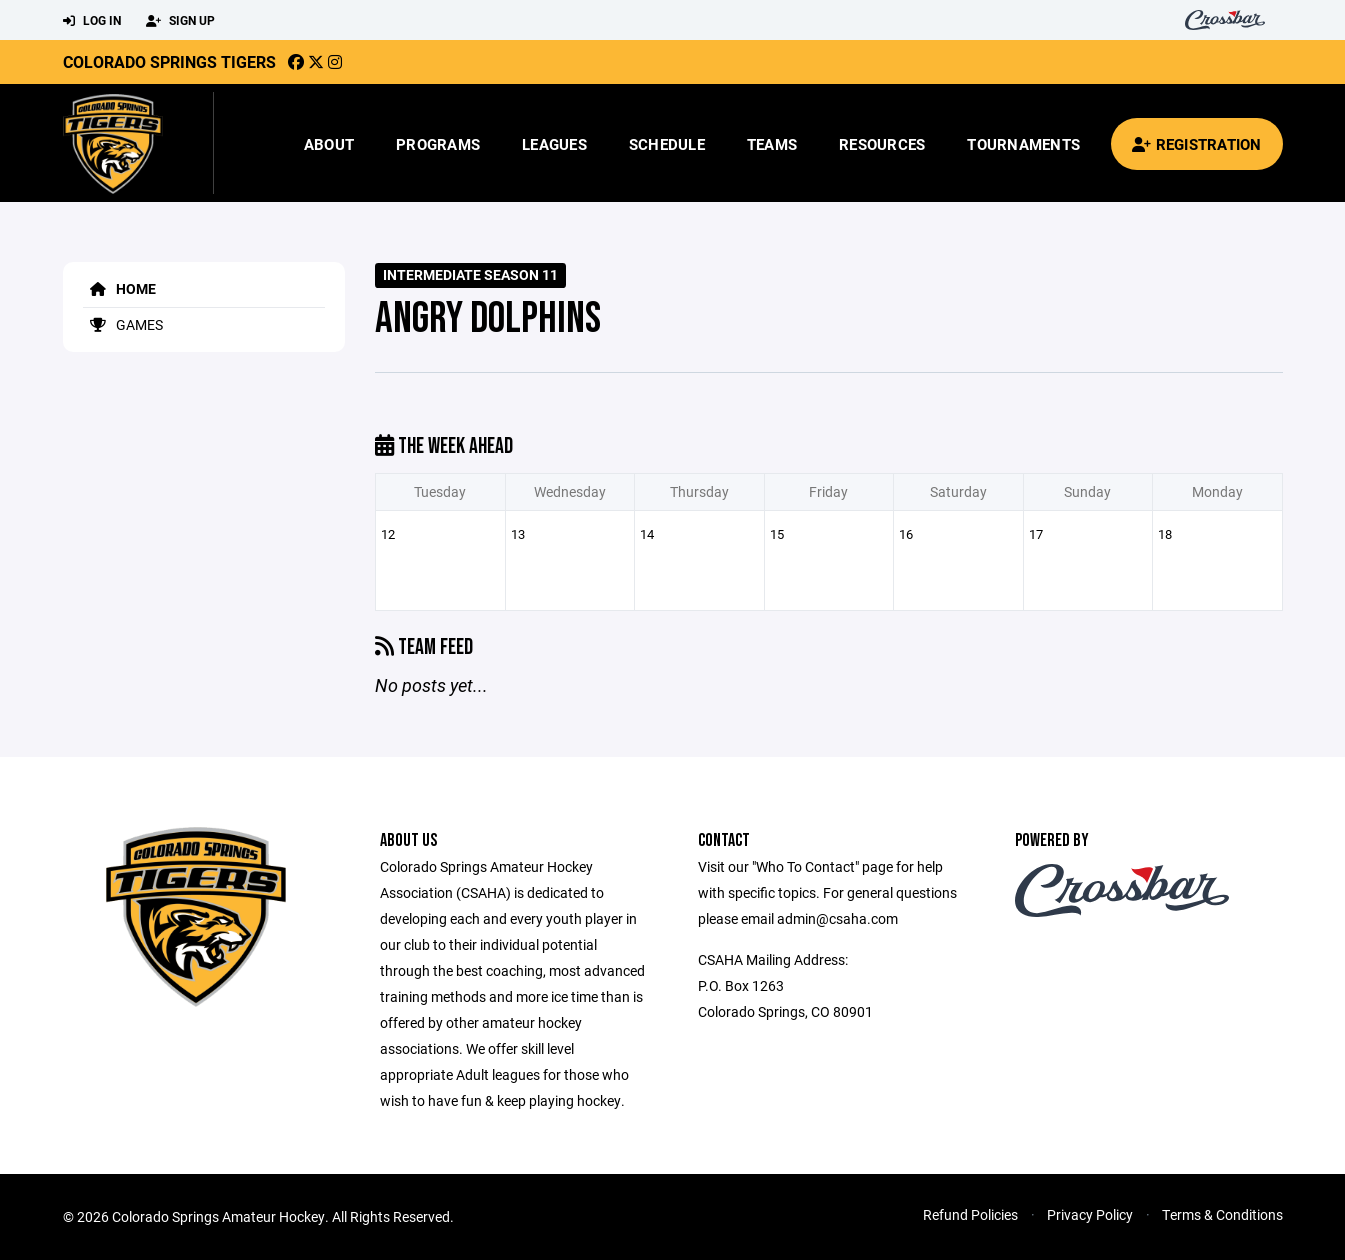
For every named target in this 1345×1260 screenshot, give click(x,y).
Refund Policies (970, 1214)
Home (119, 288)
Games (123, 324)
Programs (438, 144)
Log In (92, 21)
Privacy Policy (1090, 1214)
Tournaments (1023, 144)
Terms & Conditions (1222, 1214)
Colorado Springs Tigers (169, 61)
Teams (772, 144)
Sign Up (180, 21)
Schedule (667, 144)
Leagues (554, 144)
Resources (882, 144)
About (329, 144)
